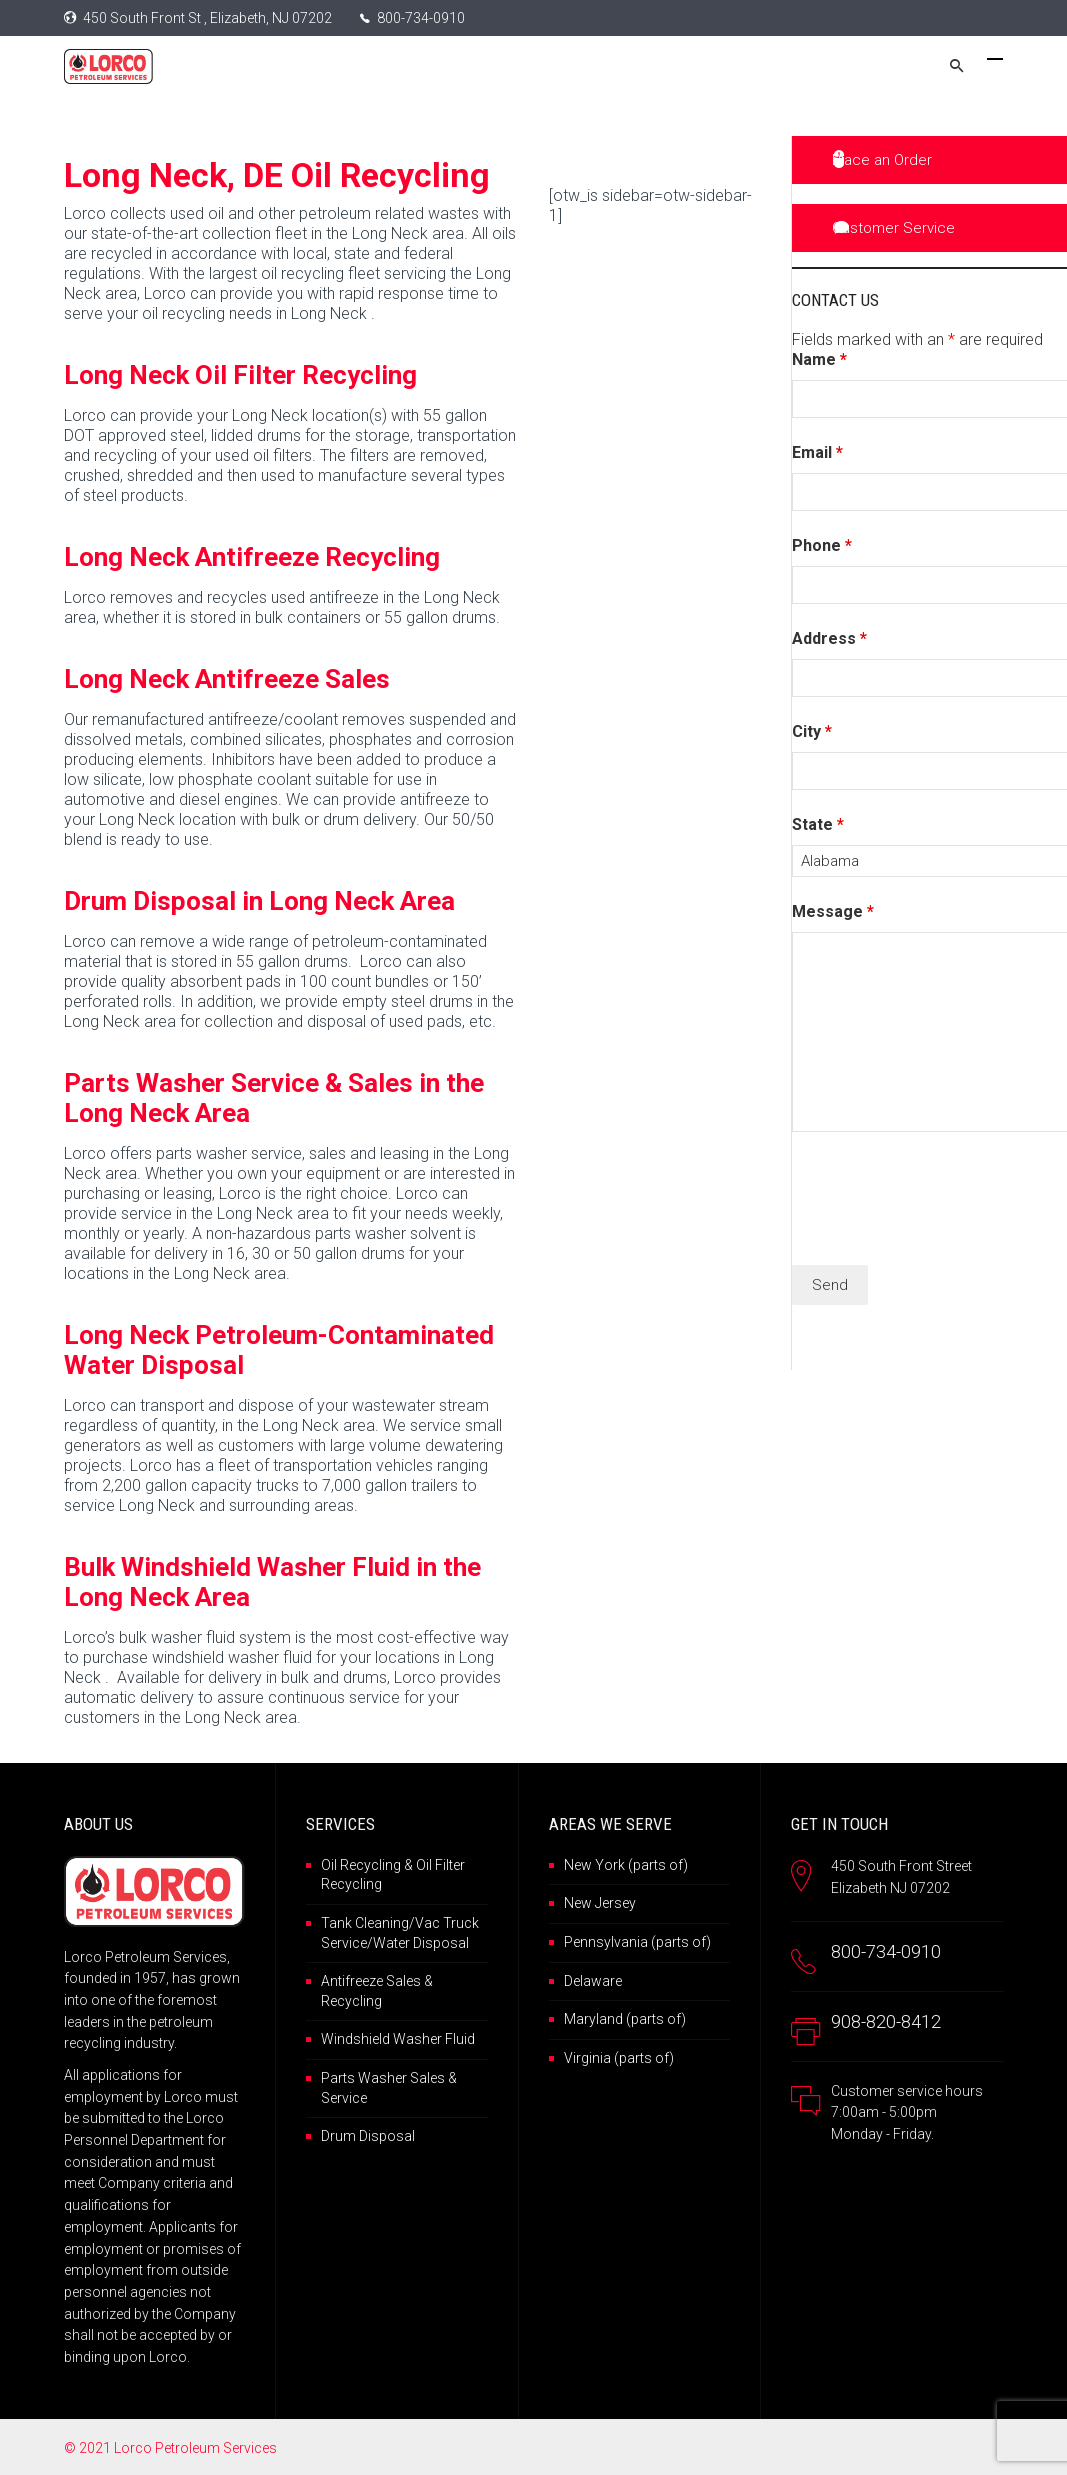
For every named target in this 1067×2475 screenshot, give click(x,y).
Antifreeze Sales (371, 1981)
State (818, 824)
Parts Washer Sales (383, 2078)
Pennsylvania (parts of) (637, 1942)
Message (833, 911)
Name (819, 359)
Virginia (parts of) (619, 2058)
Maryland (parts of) (625, 2019)
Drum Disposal (368, 2136)
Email (817, 452)
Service (344, 2098)
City (812, 731)
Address (829, 638)
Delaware (593, 1981)
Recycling (351, 2001)
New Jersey (600, 1903)
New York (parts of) (626, 1865)
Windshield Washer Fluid (398, 2039)
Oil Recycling (361, 1865)
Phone (822, 545)
